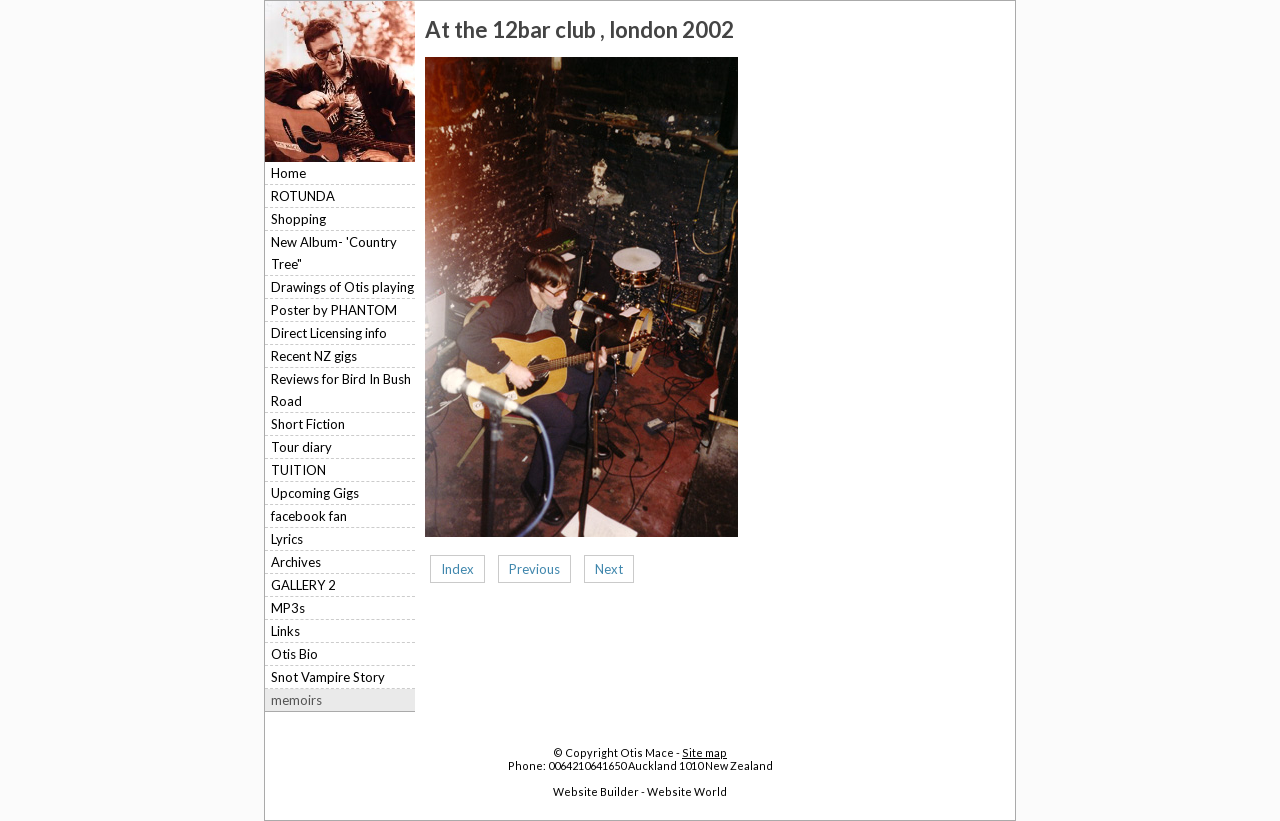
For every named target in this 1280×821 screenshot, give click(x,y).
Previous (534, 569)
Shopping (298, 219)
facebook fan (309, 516)
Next (609, 569)
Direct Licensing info (329, 333)
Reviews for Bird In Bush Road (341, 390)
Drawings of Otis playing (342, 287)
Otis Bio (294, 654)
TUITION (298, 470)
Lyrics (287, 539)
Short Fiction (308, 424)
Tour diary (301, 447)
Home (288, 173)
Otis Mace (647, 752)
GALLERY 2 (303, 585)
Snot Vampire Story (328, 677)
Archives (296, 562)
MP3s (288, 608)
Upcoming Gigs (315, 493)
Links (285, 631)
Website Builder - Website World (640, 791)
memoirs (296, 700)
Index (457, 569)
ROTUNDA (303, 196)
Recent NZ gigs (314, 356)
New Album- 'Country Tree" (334, 253)
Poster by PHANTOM (334, 310)
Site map (704, 752)
